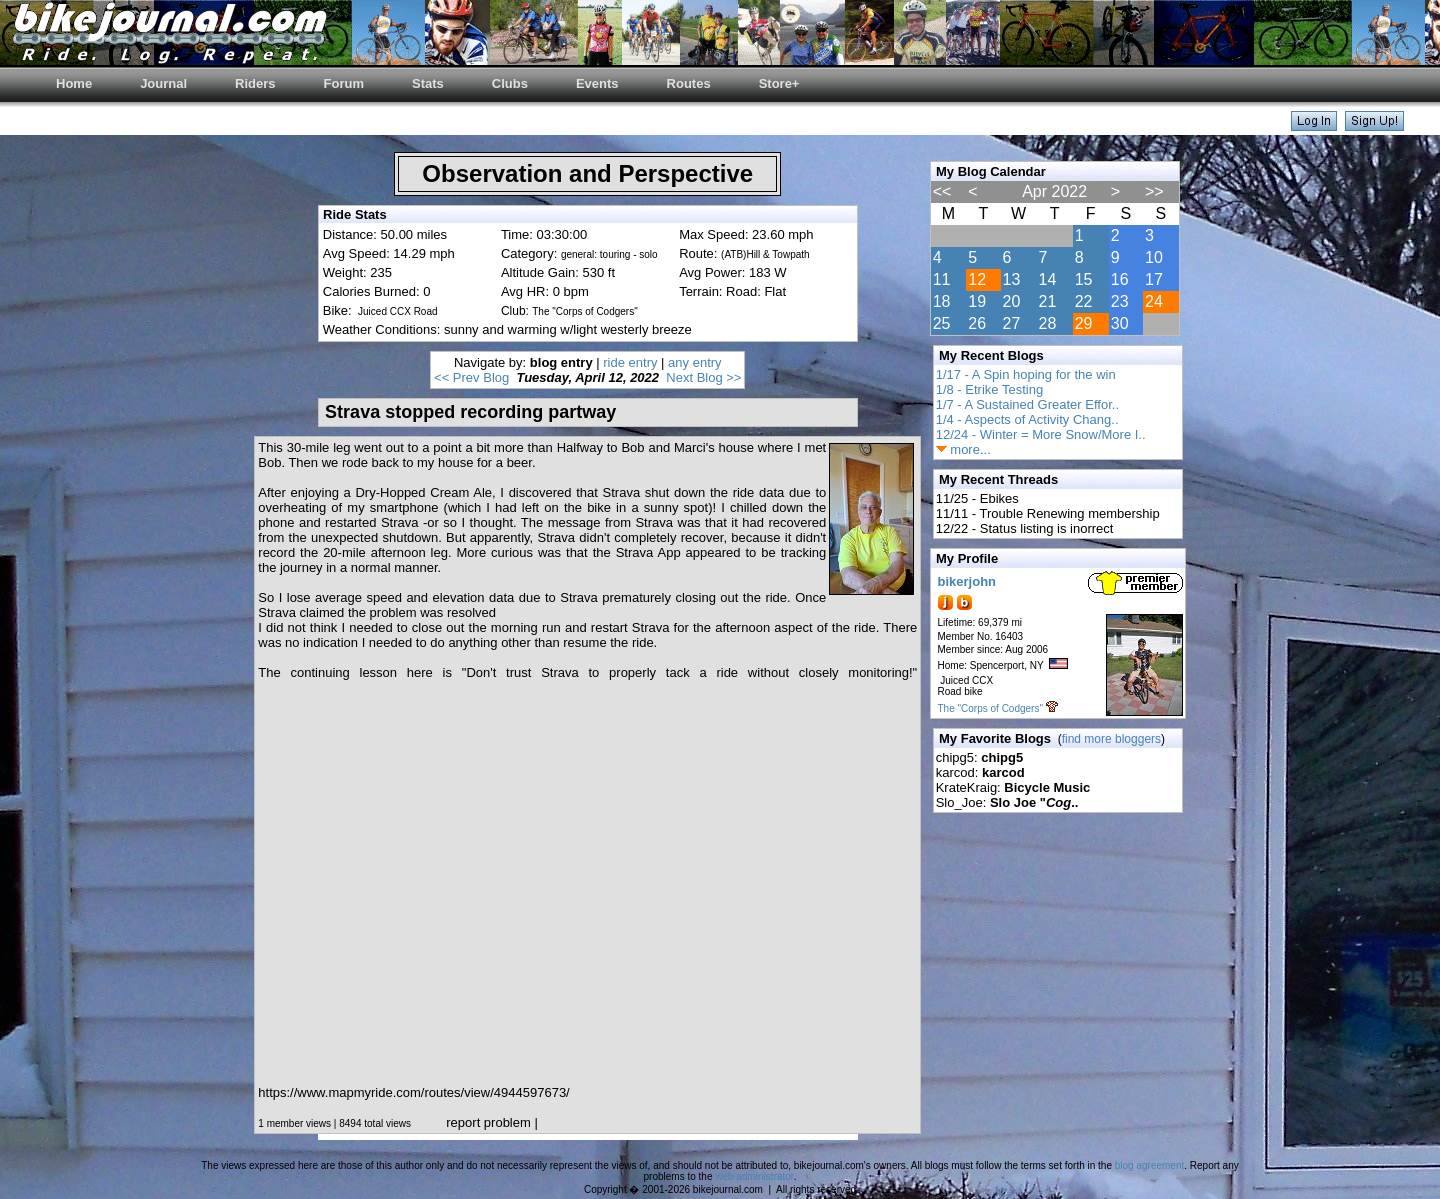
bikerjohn (967, 581)
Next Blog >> (703, 377)
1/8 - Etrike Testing (989, 389)
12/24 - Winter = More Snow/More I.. (1041, 434)
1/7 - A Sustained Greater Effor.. (1027, 404)
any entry (694, 362)
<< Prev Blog (471, 377)
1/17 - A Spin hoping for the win (1026, 374)
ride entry (630, 362)
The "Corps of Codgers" (990, 708)
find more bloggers (1111, 739)
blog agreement (1150, 1165)
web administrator (754, 1176)
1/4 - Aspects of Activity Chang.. (1027, 419)
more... (963, 449)
